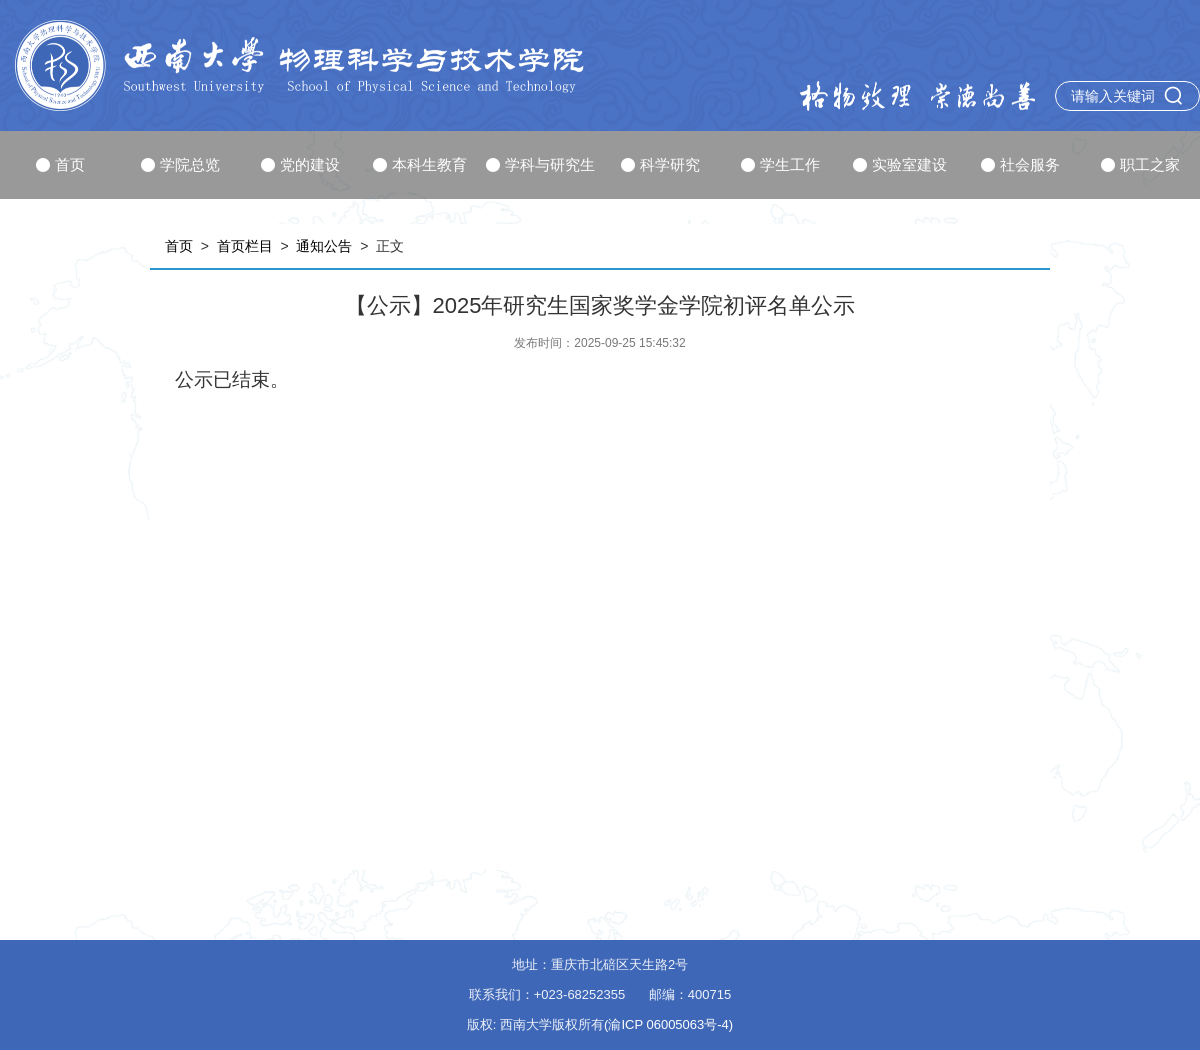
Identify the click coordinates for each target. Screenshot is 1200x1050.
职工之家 (1140, 164)
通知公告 (324, 246)
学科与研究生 (540, 164)
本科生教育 (420, 164)
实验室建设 (900, 164)
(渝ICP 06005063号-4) (668, 1024)
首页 (60, 164)
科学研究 (660, 164)
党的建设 (300, 164)
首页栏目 (245, 246)
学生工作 (780, 164)
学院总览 (180, 164)
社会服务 (1020, 164)
